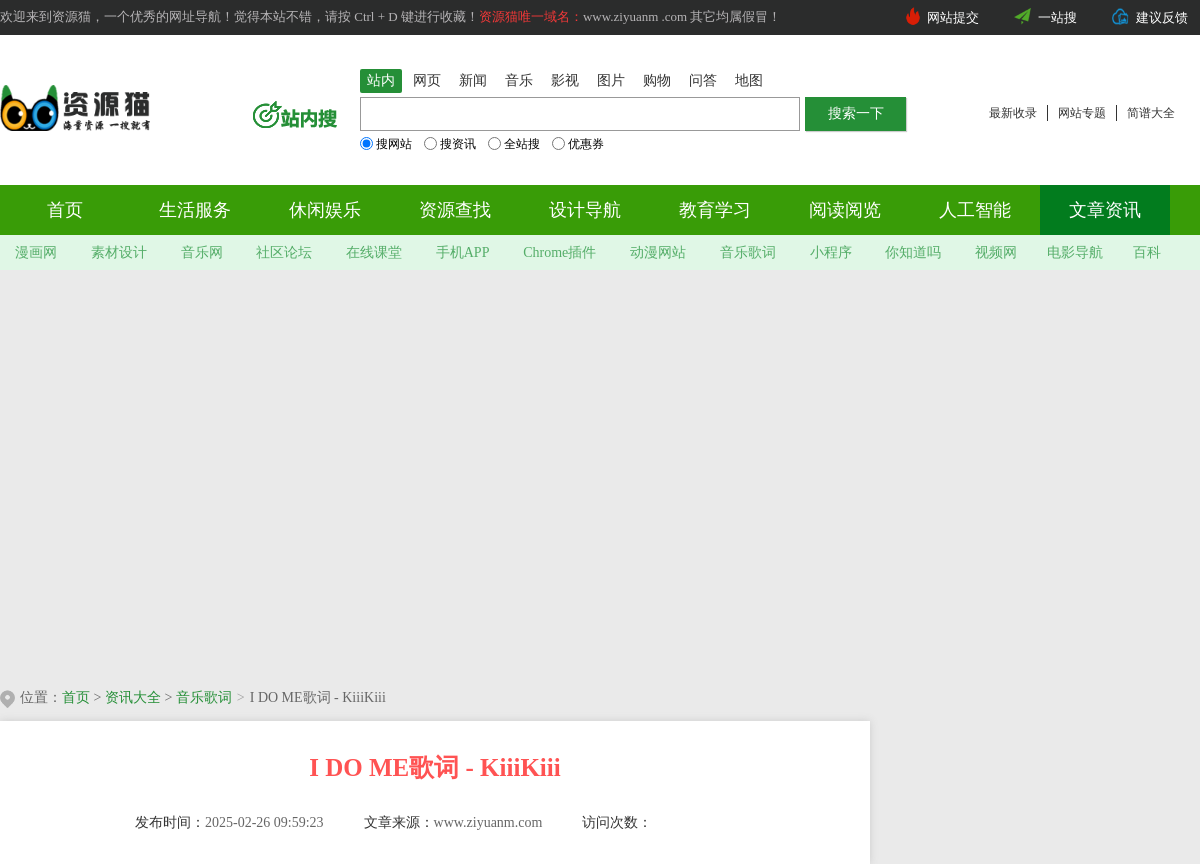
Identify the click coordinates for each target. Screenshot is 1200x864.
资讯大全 (133, 697)
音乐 (519, 80)
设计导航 (585, 210)
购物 (657, 80)
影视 (565, 80)
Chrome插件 (559, 252)
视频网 (996, 252)
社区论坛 (284, 252)
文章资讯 (1105, 210)
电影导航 (1075, 252)
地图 (749, 80)
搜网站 (386, 144)
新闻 (473, 80)
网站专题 (1082, 113)
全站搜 (514, 144)
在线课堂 (374, 252)
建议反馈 (1162, 17)
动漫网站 (658, 252)
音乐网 (202, 252)
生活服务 (195, 210)
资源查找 (455, 210)
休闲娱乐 (325, 210)
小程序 (831, 252)
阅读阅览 (845, 210)
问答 (703, 80)
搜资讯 (450, 144)
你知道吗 (913, 252)
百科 (1147, 252)
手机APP (463, 252)
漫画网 (36, 252)
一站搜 (1057, 17)
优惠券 (578, 144)
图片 (611, 80)
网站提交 (953, 17)
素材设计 (119, 252)
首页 (65, 210)
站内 (381, 80)
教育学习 (715, 210)
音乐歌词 (748, 252)
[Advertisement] (187, 472)
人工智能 (975, 210)
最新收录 (1013, 113)
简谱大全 (1151, 113)
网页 (427, 80)
